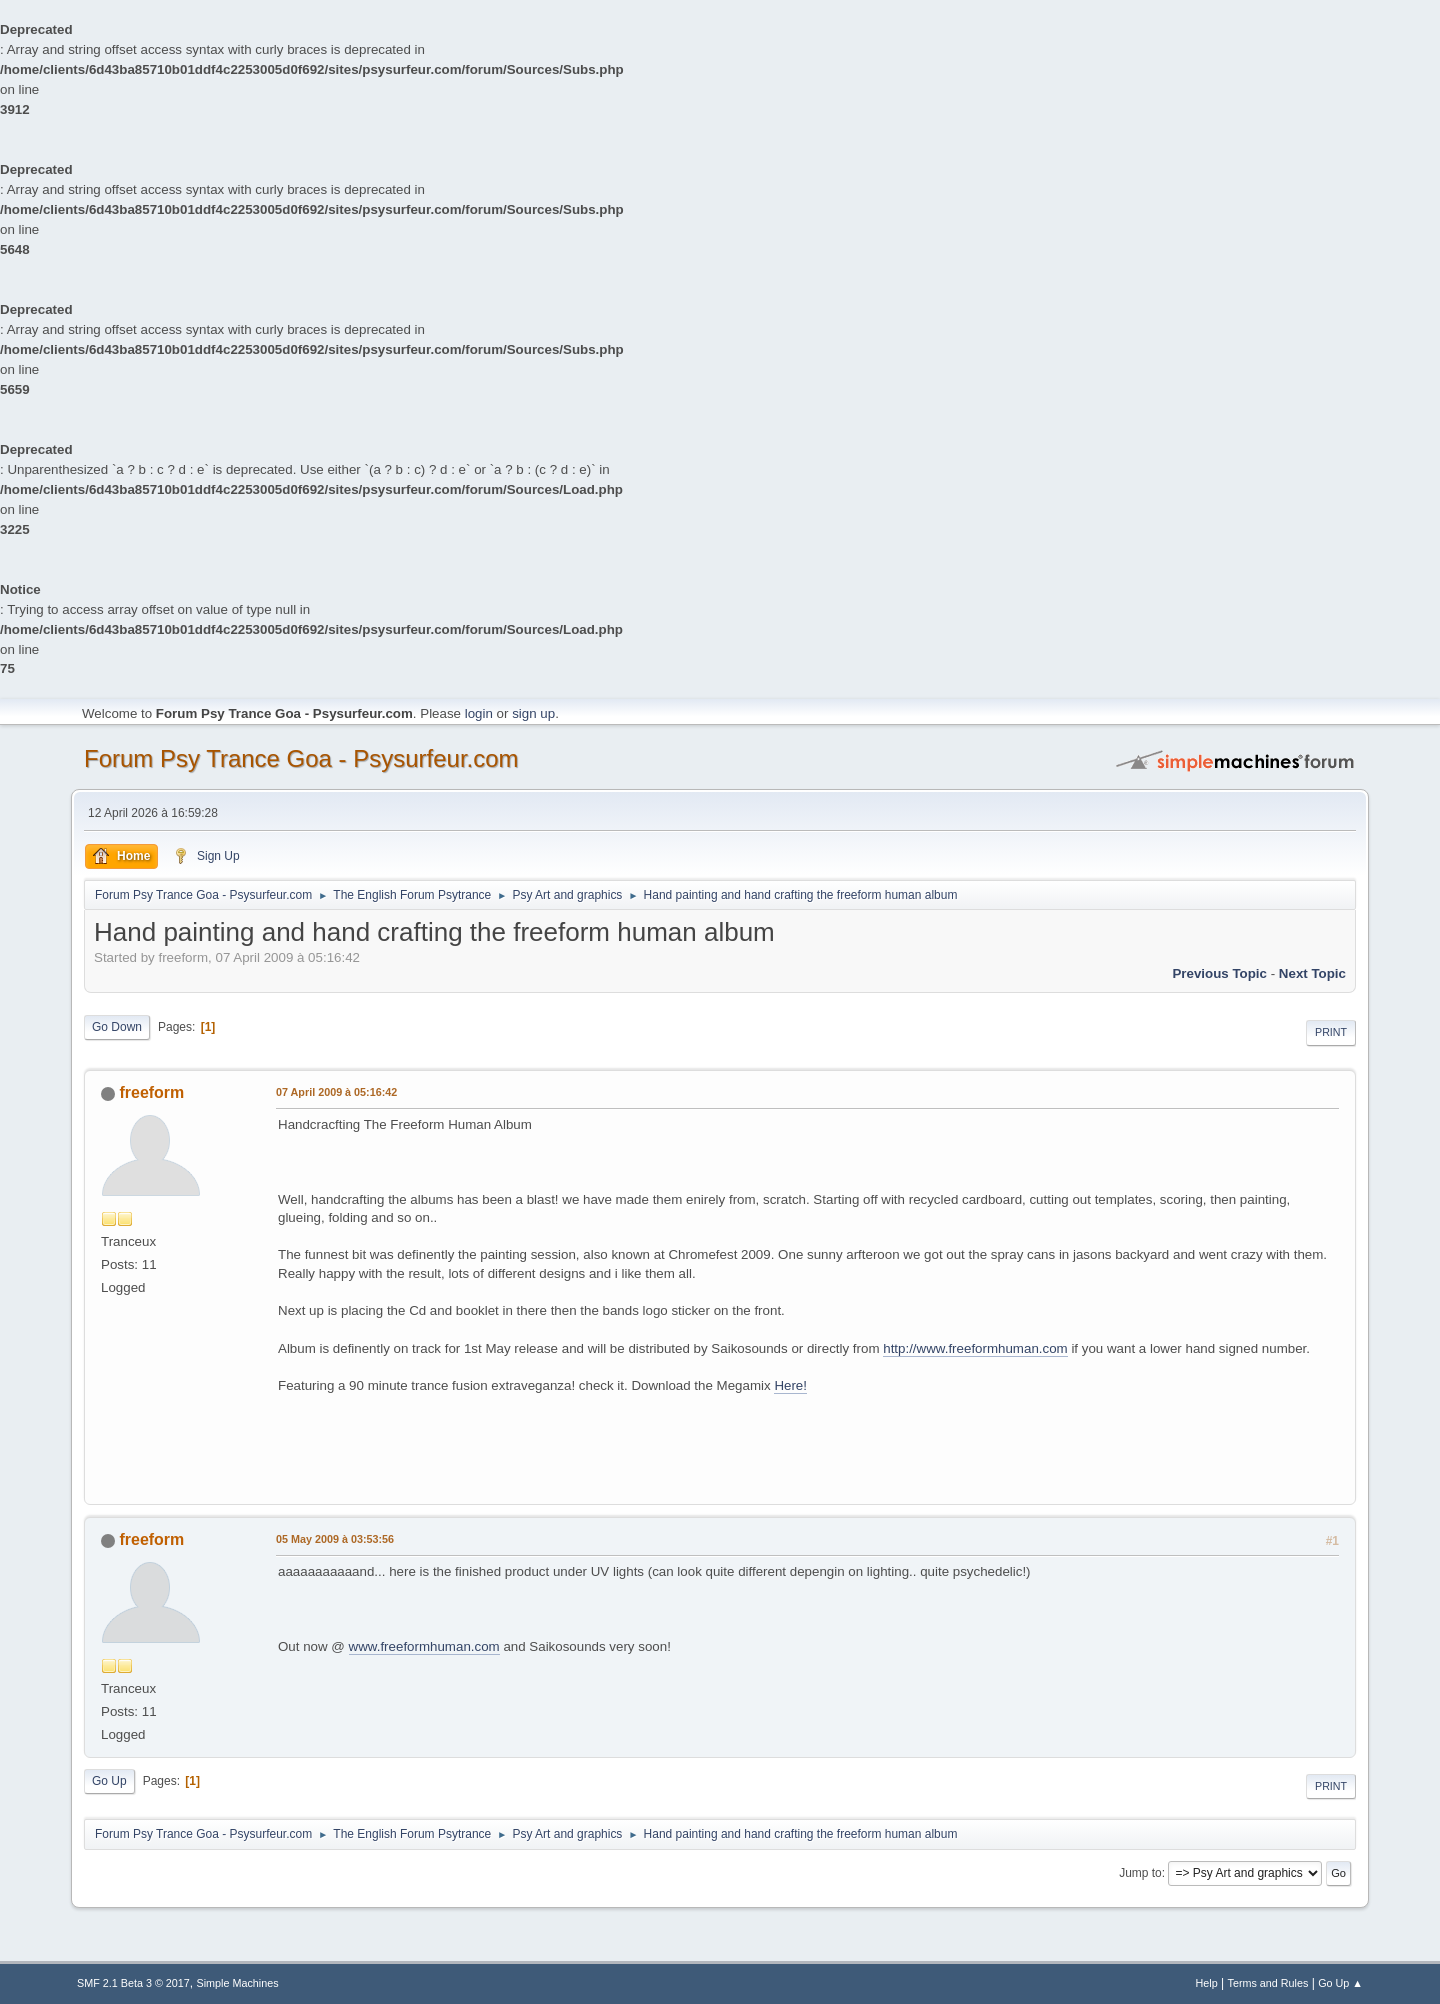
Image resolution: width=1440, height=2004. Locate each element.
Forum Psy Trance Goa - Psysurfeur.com (301, 758)
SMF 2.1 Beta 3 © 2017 (133, 1983)
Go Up (109, 1781)
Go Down (117, 1027)
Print (1331, 1032)
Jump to (1140, 1873)
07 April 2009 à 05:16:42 (336, 1092)
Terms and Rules (1268, 1983)
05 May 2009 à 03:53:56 (335, 1539)
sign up (533, 713)
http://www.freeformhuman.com (975, 1348)
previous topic (1219, 973)
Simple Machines (238, 1983)
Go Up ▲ (1340, 1983)
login (479, 713)
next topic (1312, 973)
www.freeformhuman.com (424, 1646)
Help (1207, 1983)
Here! (790, 1385)
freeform (151, 1092)
